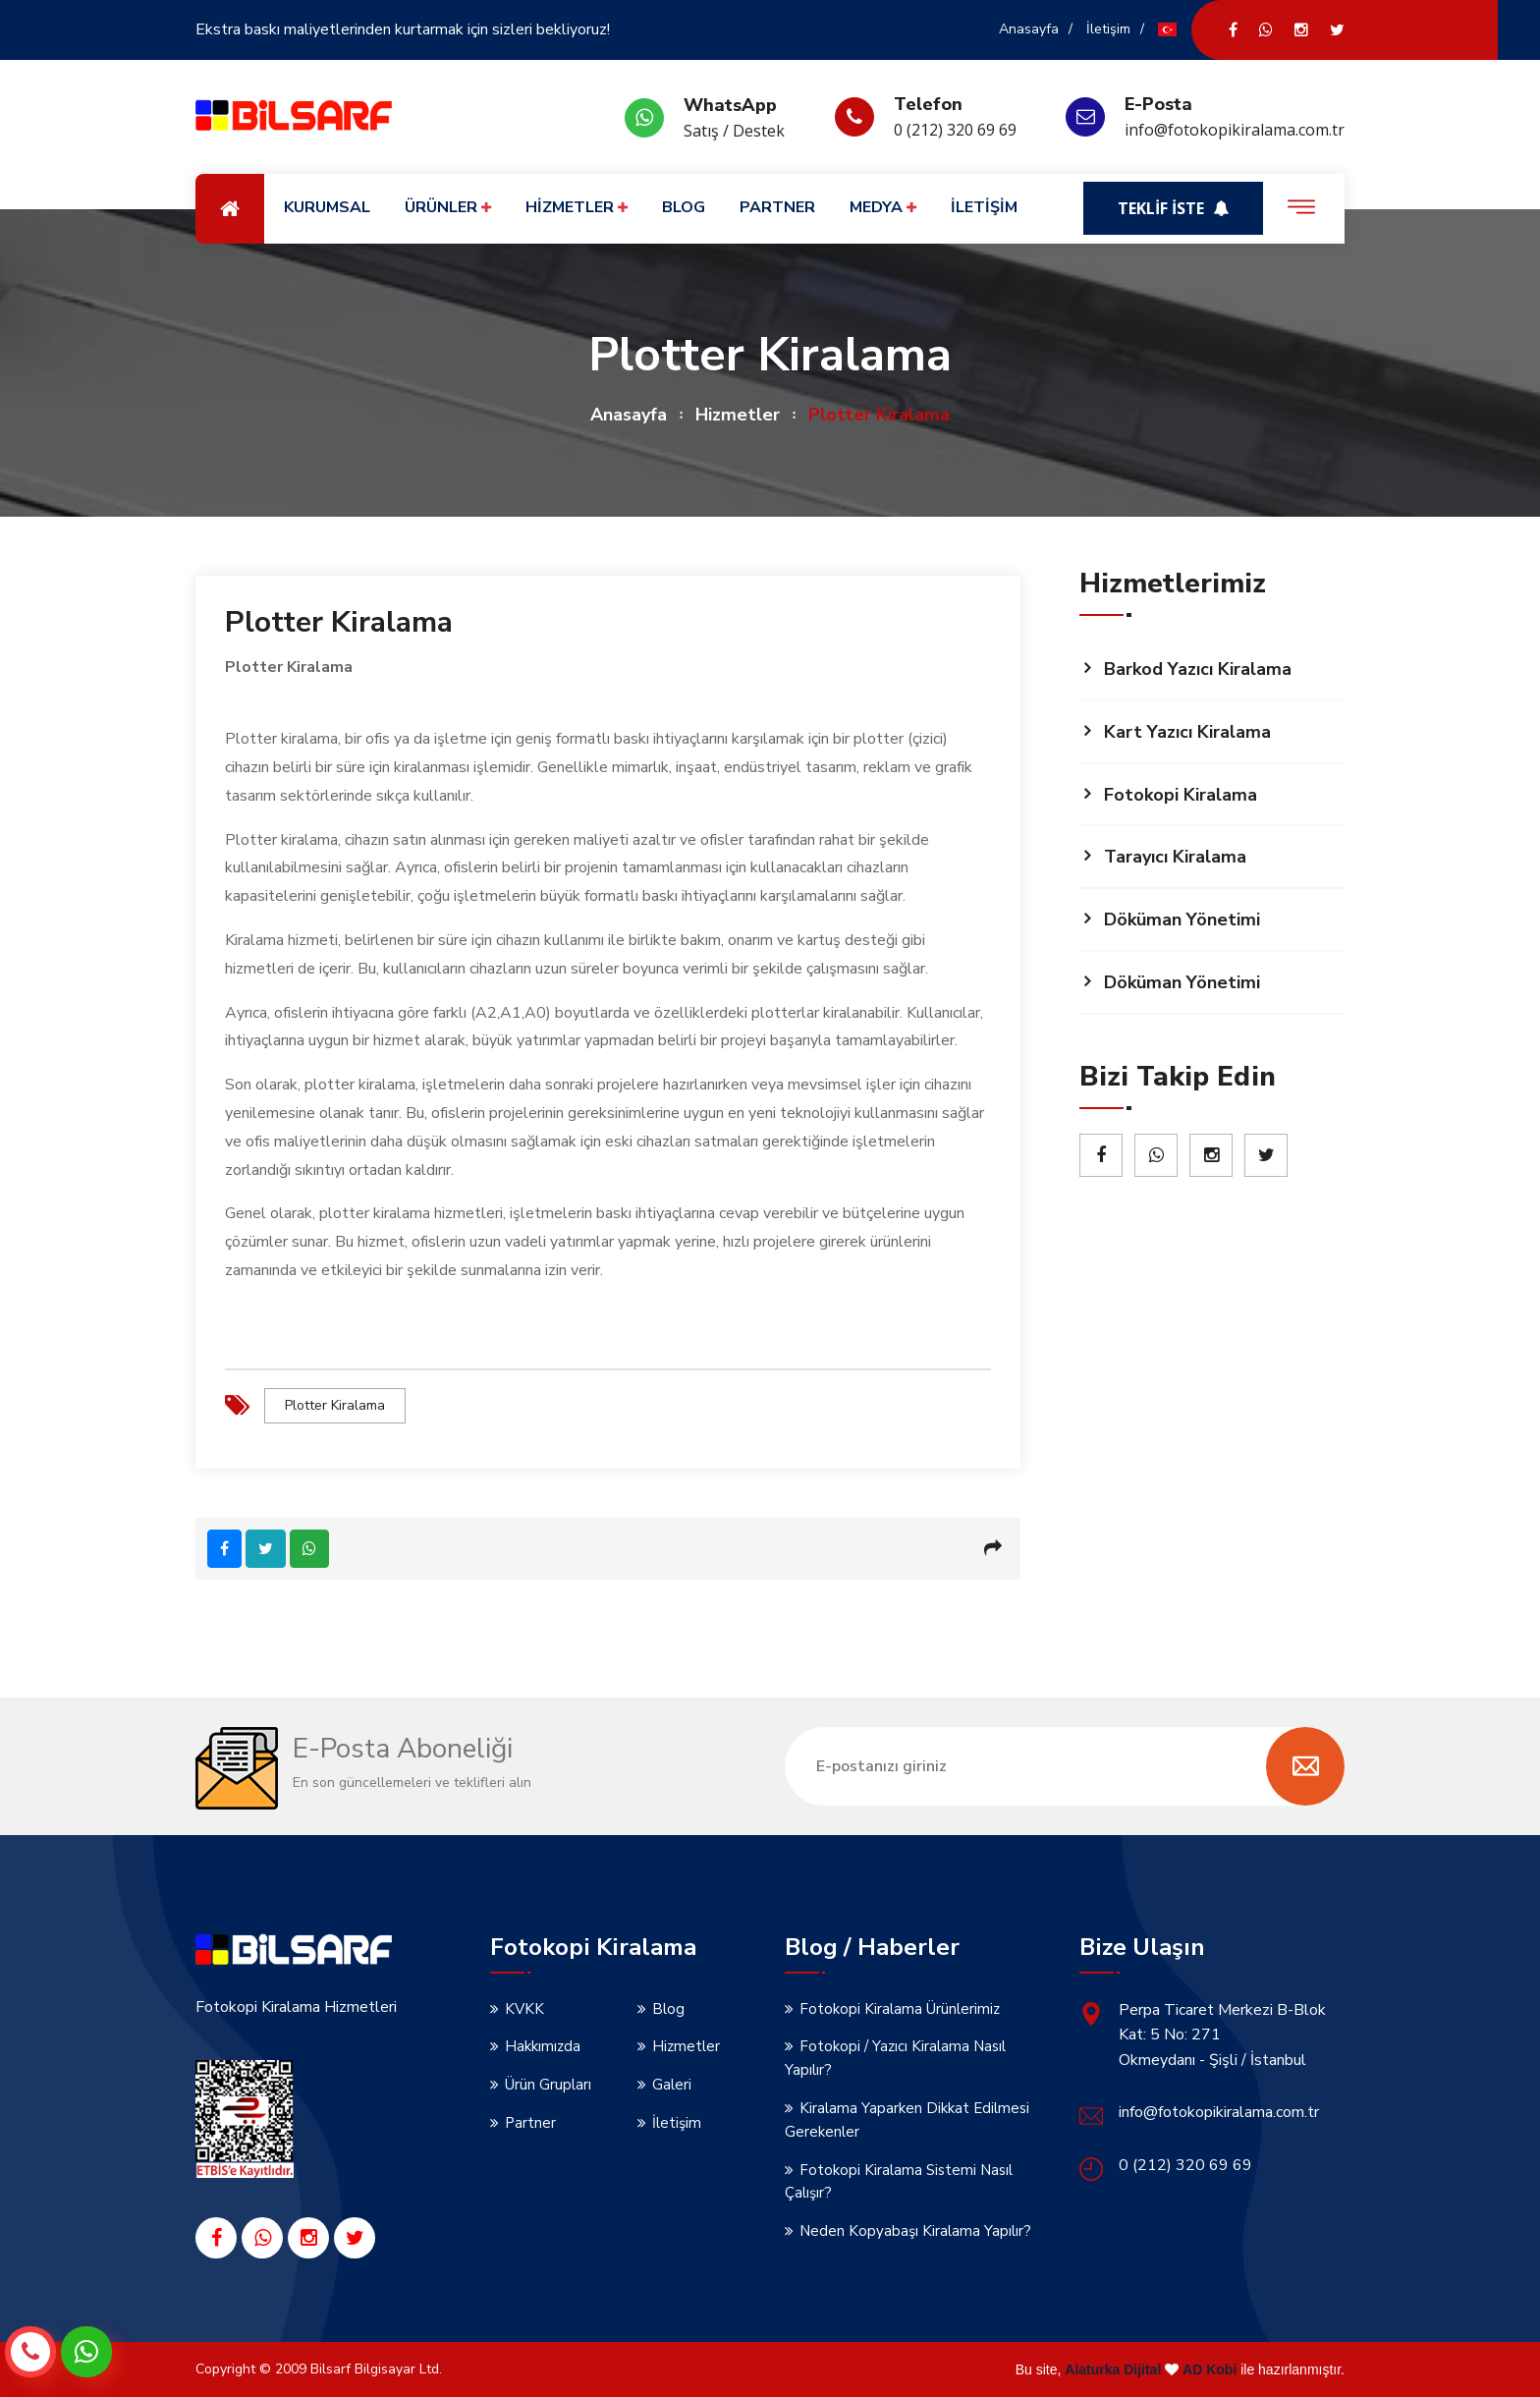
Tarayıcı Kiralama (1175, 856)
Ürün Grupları (548, 2083)
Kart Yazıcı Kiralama (1187, 732)
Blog (668, 2007)
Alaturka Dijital (1113, 2368)
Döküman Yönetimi (1182, 919)
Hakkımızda (542, 2045)
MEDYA (883, 208)
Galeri (671, 2083)
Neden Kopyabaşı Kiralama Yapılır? (915, 2230)
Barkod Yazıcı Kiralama (1198, 669)
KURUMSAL (327, 207)
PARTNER (777, 207)
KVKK (524, 2007)
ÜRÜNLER (448, 208)
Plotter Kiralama (335, 1405)
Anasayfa (1029, 29)
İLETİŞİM (984, 207)
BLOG (683, 207)
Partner (530, 2122)
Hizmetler (737, 414)
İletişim (1108, 29)
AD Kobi (1209, 2368)
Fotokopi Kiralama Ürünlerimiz (899, 2007)
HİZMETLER (576, 208)
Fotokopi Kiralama (1180, 795)
